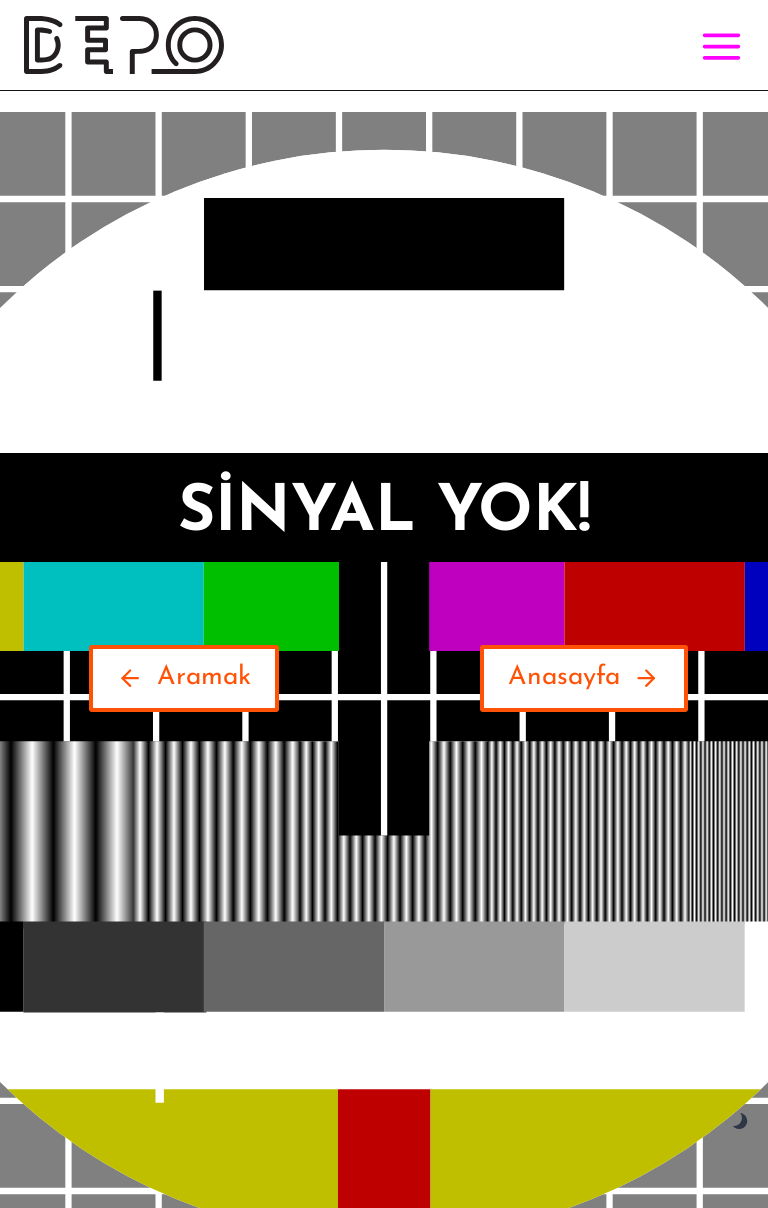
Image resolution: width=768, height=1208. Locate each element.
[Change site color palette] (740, 1121)
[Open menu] (717, 45)
